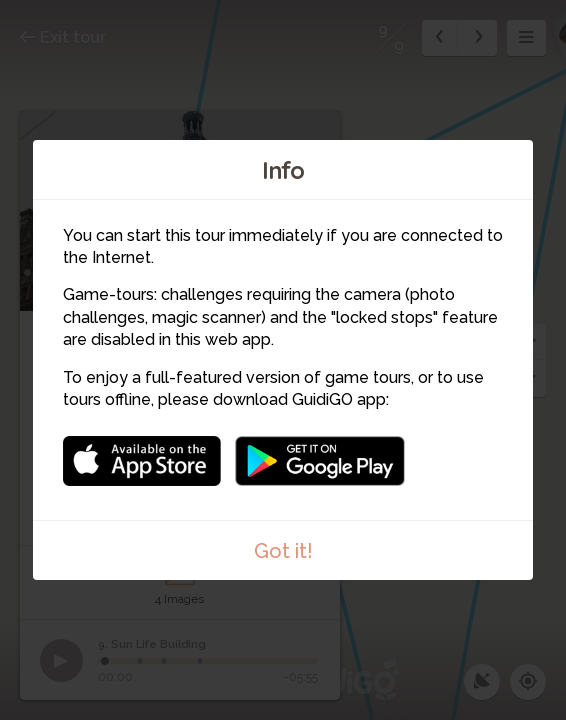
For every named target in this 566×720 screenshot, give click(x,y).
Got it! (283, 551)
